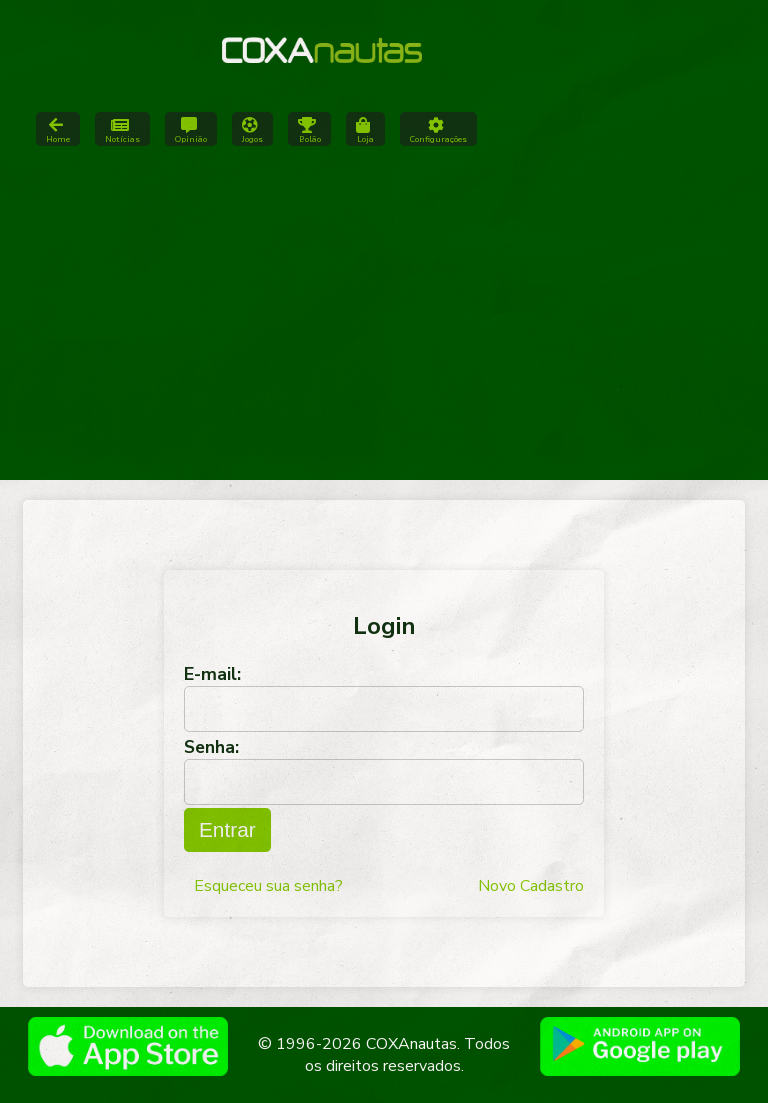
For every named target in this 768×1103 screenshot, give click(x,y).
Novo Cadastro (531, 886)
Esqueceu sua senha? (268, 886)
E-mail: (212, 674)
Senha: (211, 747)
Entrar (227, 829)
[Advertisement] (384, 320)
